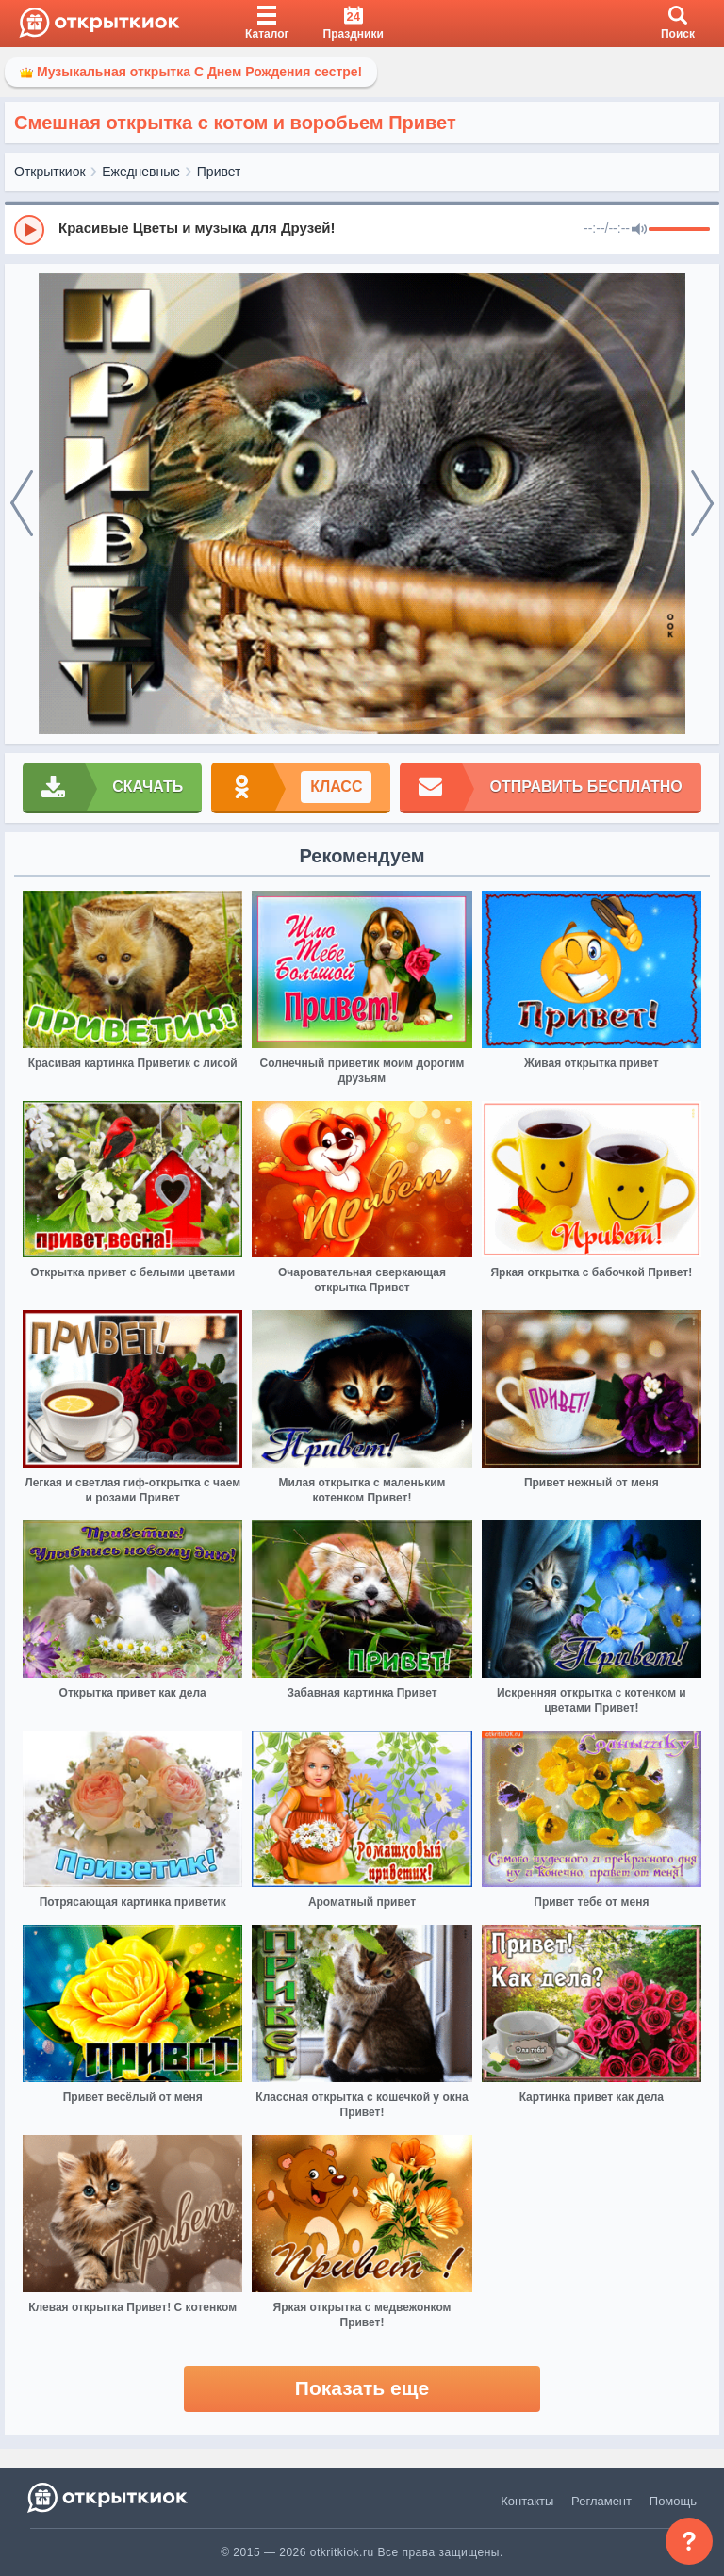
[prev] (21, 504)
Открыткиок (50, 171)
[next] (702, 504)
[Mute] (639, 230)
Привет (219, 171)
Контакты (527, 2501)
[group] (362, 229)
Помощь (673, 2501)
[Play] (29, 230)
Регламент (601, 2501)
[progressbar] (679, 230)
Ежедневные (141, 171)
